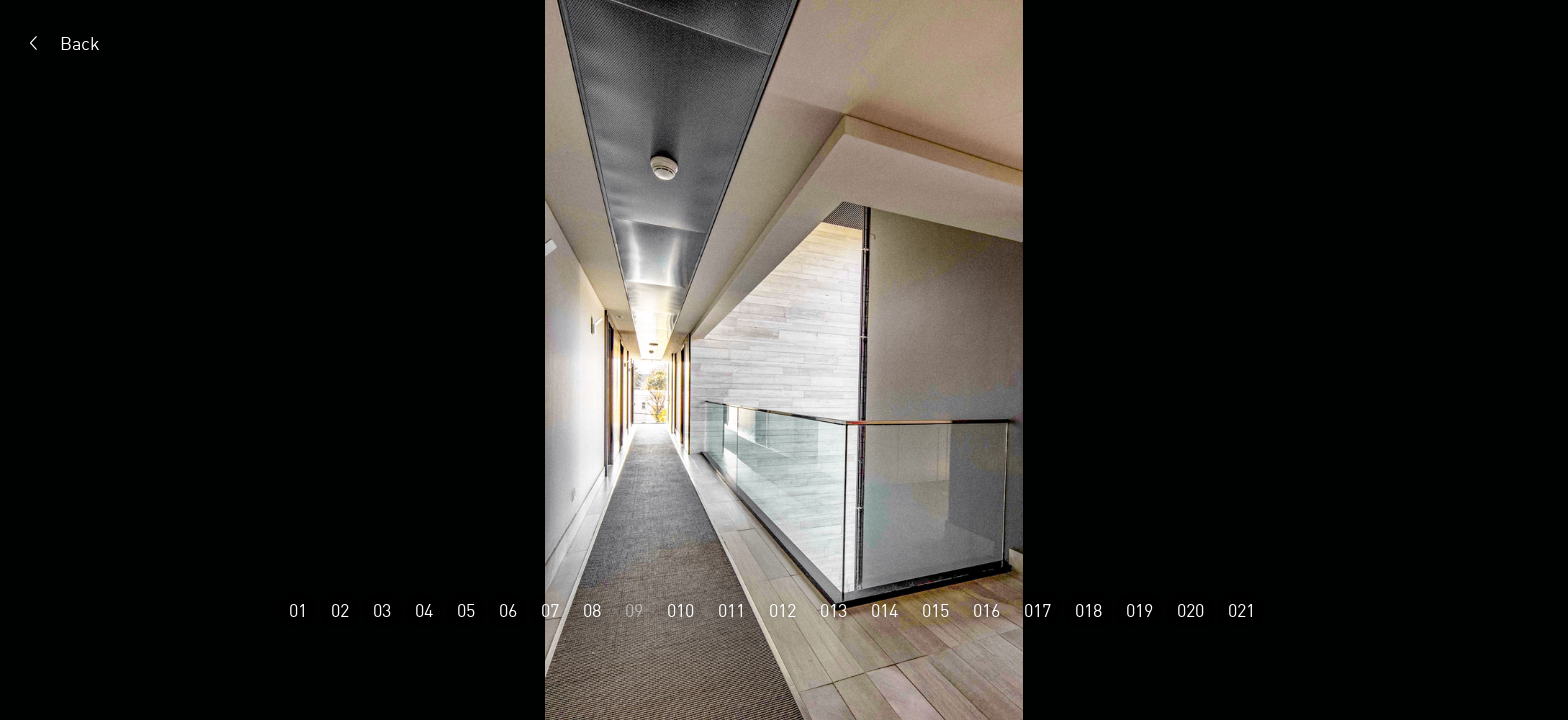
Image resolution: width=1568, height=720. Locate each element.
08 (592, 610)
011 (731, 610)
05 (466, 610)
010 (680, 610)
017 (1037, 610)
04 (424, 610)
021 (1241, 610)
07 (550, 610)
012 (782, 610)
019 (1139, 610)
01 (298, 610)
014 (884, 610)
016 (986, 610)
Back (80, 43)
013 (833, 610)
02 (340, 610)
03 (382, 610)
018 (1088, 610)
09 (634, 610)
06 (508, 610)
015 (935, 610)
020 (1190, 610)
